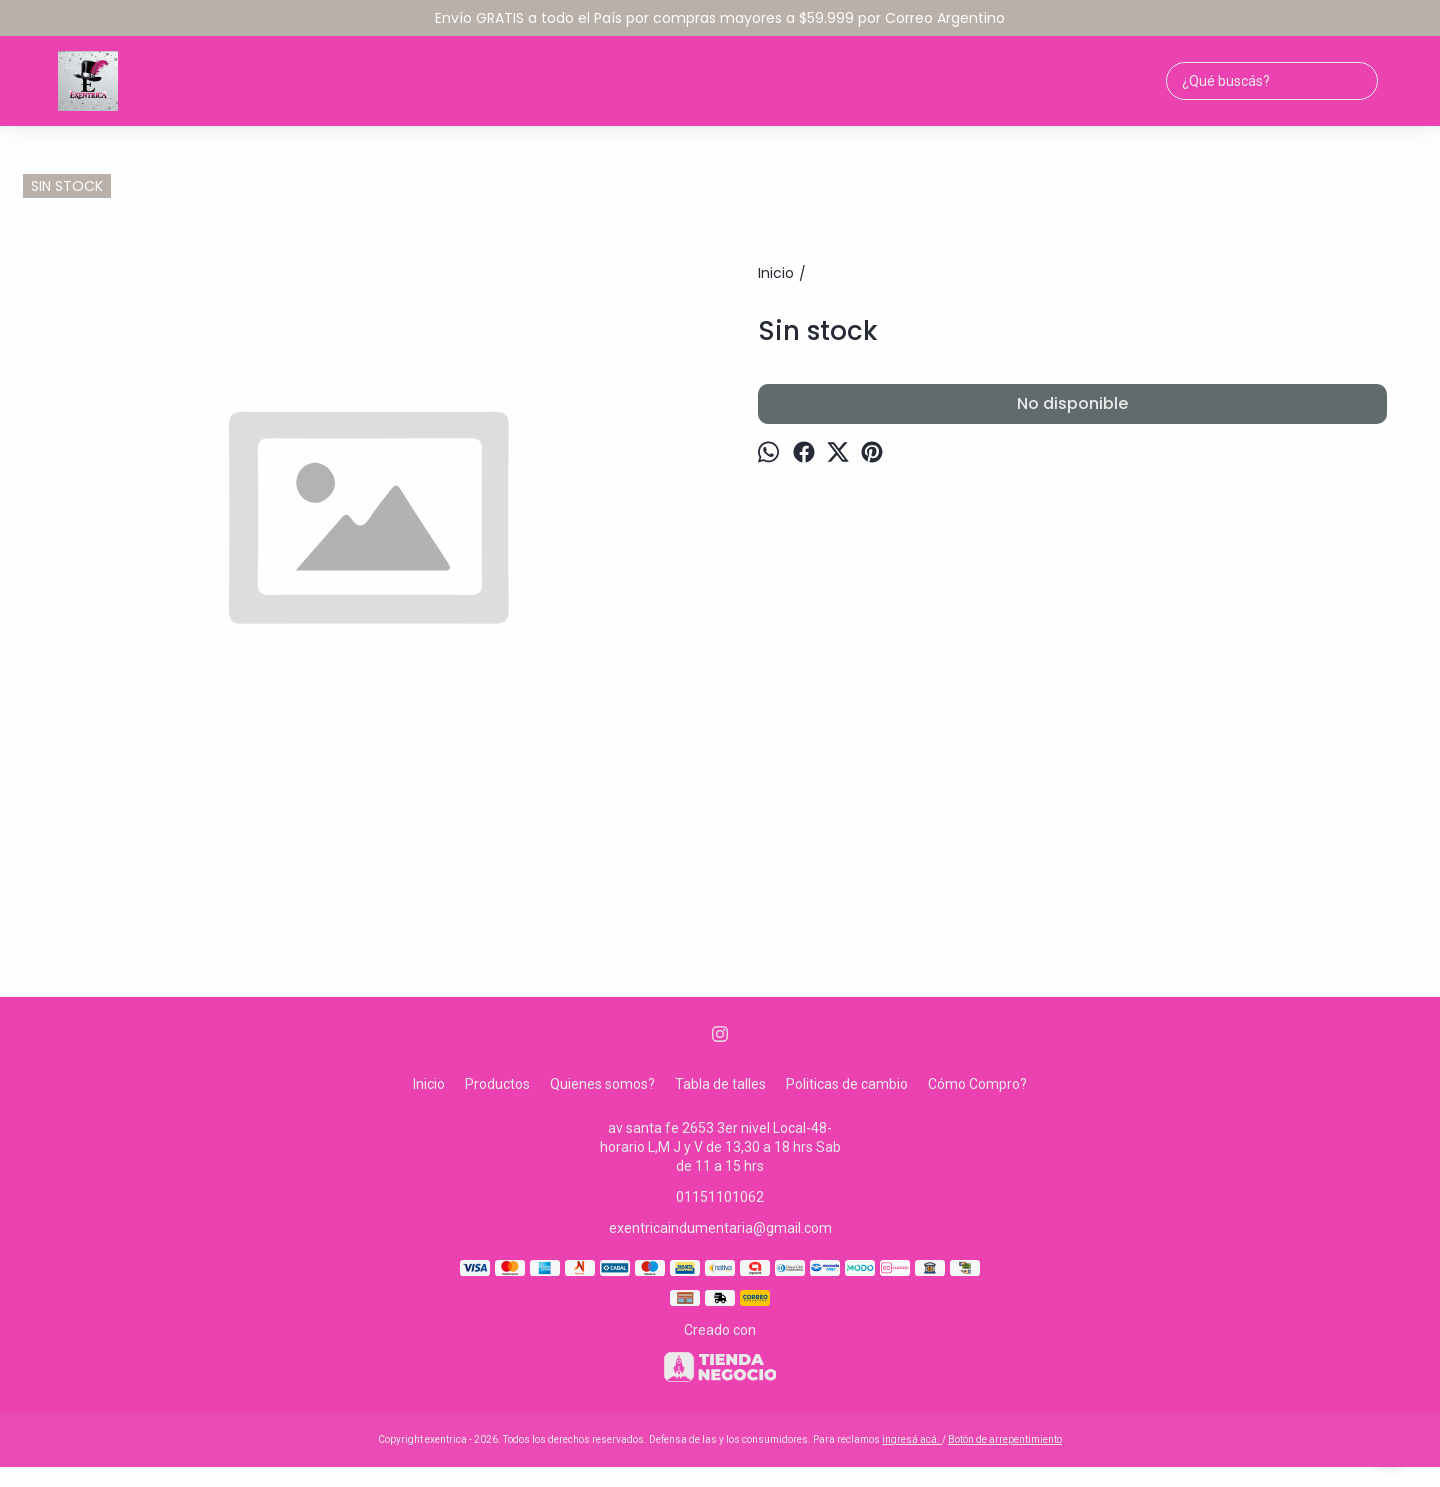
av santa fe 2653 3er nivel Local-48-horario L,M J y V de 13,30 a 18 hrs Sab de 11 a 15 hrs (720, 1147)
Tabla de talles (720, 1084)
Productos (497, 1084)
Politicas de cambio (847, 1084)
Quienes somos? (602, 1084)
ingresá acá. (912, 1439)
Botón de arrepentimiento (1005, 1439)
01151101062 (720, 1197)
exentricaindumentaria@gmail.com (720, 1228)
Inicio (429, 1084)
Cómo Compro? (977, 1084)
